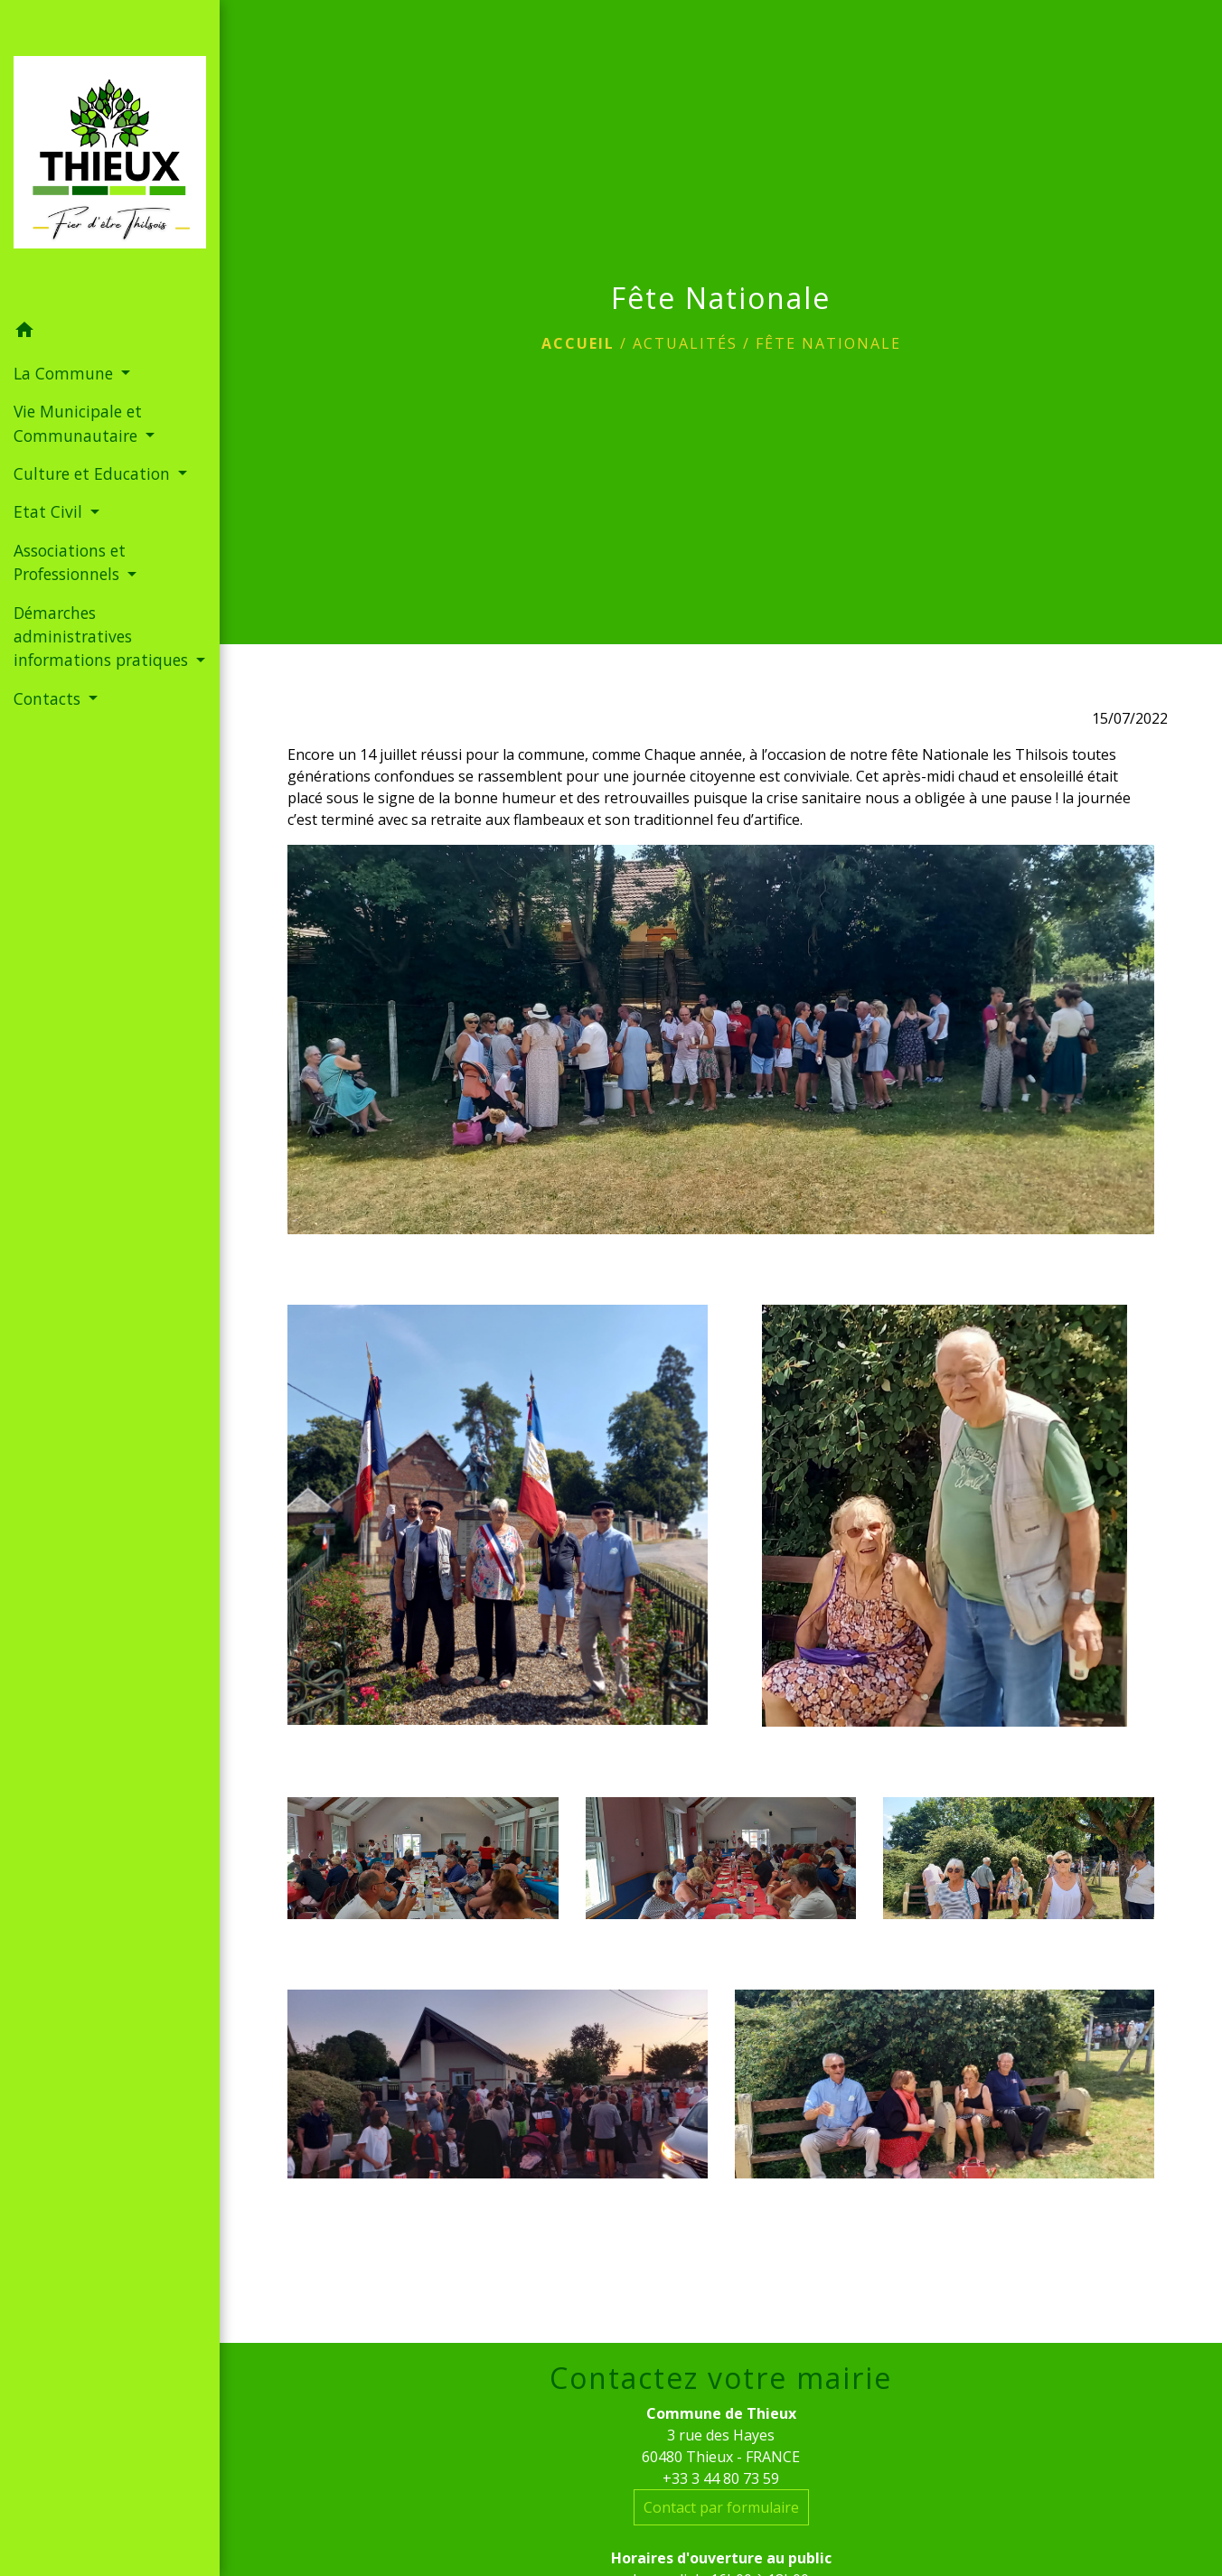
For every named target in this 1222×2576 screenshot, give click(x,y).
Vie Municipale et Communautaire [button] (78, 422)
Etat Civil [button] (50, 511)
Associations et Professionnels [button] (70, 562)
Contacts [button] (49, 698)
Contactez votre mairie (721, 2378)
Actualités (685, 343)
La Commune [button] (66, 373)
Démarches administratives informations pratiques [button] (103, 636)
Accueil (578, 343)
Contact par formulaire (721, 2507)
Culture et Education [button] (94, 473)
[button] (110, 332)
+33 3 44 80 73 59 (721, 2478)
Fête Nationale (828, 343)
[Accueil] (110, 156)
